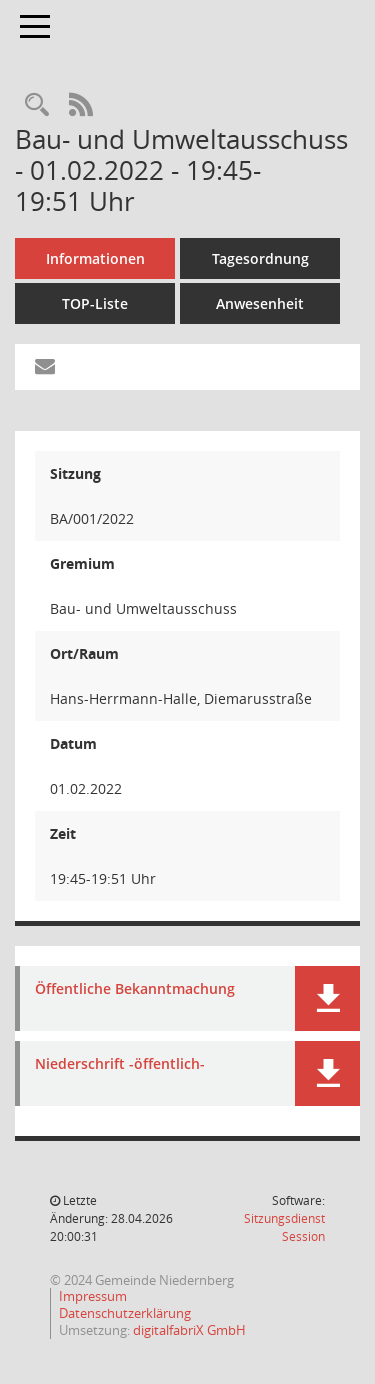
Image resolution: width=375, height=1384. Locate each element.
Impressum (93, 1296)
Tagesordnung (260, 258)
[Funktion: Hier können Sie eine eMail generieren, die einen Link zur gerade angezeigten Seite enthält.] (45, 367)
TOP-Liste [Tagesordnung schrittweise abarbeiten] (95, 303)
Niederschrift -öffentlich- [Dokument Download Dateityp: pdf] (120, 1064)
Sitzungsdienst (284, 1227)
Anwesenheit (260, 303)
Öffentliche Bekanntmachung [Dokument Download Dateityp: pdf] (135, 989)
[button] (327, 998)
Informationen (95, 258)
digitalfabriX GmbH (189, 1330)
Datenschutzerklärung (125, 1313)
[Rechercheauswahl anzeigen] (37, 105)
